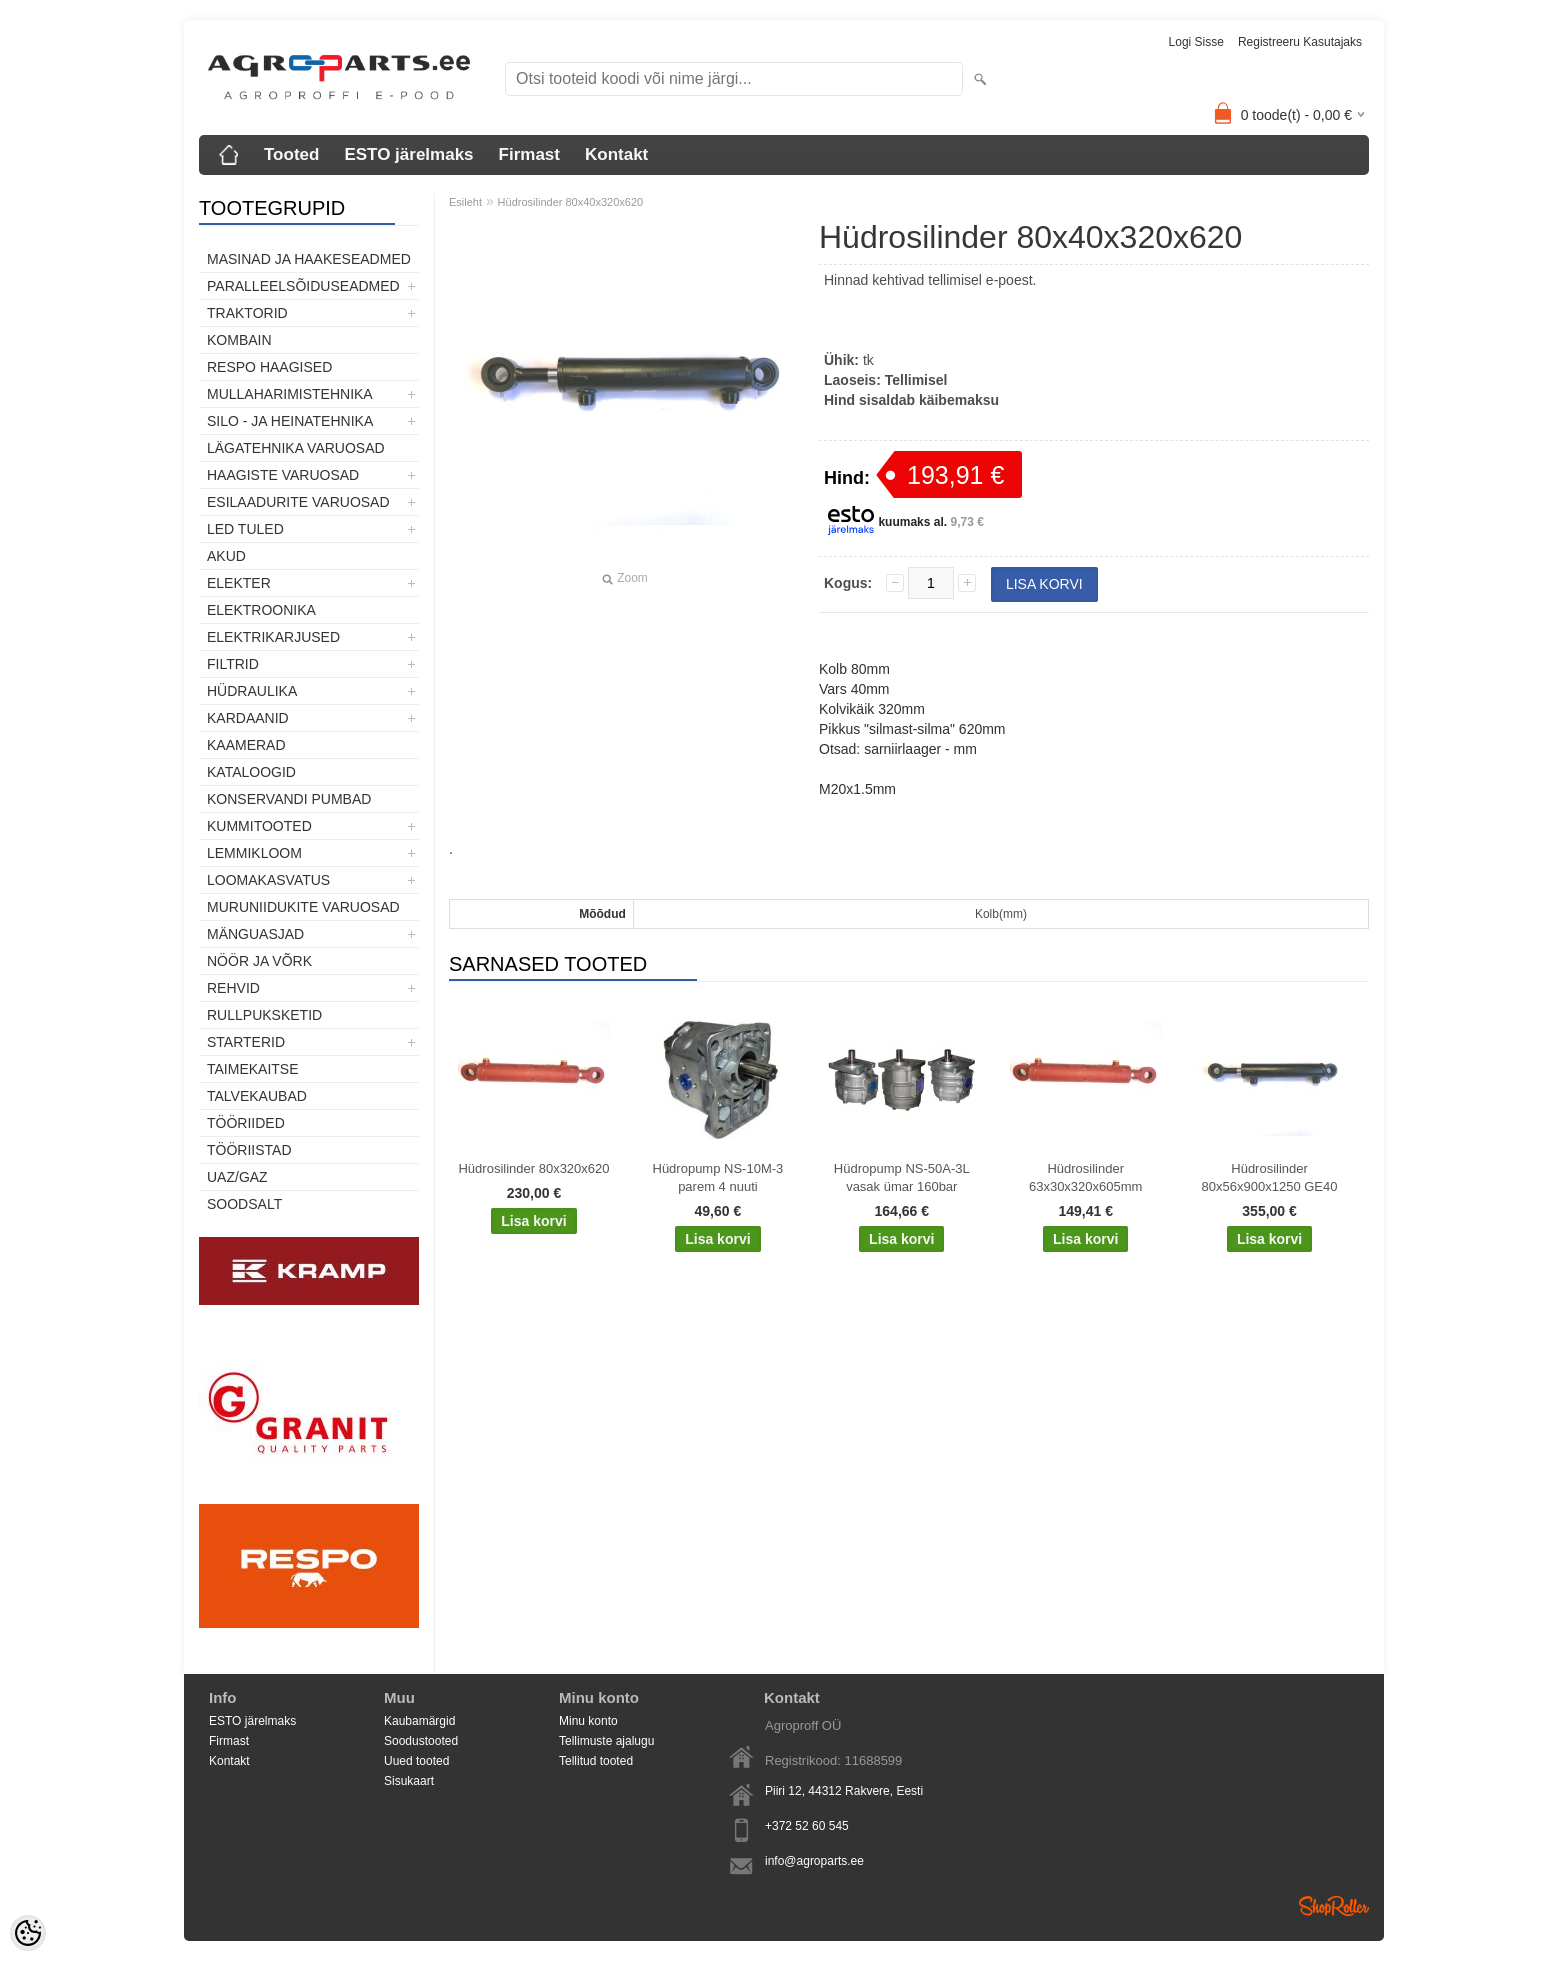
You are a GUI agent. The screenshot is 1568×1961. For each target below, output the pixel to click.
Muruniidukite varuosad (303, 907)
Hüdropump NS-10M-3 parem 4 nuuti (718, 1177)
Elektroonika (261, 610)
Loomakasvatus (268, 880)
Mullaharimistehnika (290, 394)
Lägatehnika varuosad (296, 448)
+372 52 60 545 (807, 1826)
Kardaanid (248, 718)
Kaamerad (246, 745)
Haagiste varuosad (283, 475)
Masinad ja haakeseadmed (309, 259)
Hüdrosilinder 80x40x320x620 (571, 202)
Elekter (239, 583)
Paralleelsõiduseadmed (303, 286)
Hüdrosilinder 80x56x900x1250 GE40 (1270, 1177)
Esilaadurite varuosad (298, 502)
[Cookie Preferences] (28, 1933)
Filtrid (233, 664)
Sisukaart (409, 1781)
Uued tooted (416, 1761)
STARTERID (246, 1042)
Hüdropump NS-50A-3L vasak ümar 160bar (902, 1177)
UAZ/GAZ (237, 1177)
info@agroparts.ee (814, 1861)
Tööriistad (249, 1150)
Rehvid (233, 988)
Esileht (465, 202)
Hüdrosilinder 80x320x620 (533, 1168)
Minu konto (588, 1721)
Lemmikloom (254, 853)
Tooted (291, 154)
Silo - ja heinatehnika (290, 421)
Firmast (529, 154)
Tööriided (246, 1123)
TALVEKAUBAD (257, 1096)
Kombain (239, 340)
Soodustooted (421, 1741)
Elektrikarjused (273, 637)
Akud (226, 556)
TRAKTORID (247, 313)
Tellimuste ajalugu (606, 1741)
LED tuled (245, 529)
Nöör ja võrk (259, 961)
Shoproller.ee (1334, 1906)
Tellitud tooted (596, 1761)
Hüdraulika (252, 691)
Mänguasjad (255, 934)
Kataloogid (251, 772)
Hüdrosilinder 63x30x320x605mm (1085, 1177)
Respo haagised (269, 367)
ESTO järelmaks (408, 154)
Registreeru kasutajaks (1300, 42)
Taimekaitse (253, 1069)
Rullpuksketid (264, 1015)
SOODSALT (244, 1204)
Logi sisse (1196, 42)
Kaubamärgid (419, 1721)
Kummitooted (259, 826)
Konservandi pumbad (289, 799)
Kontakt (616, 154)
